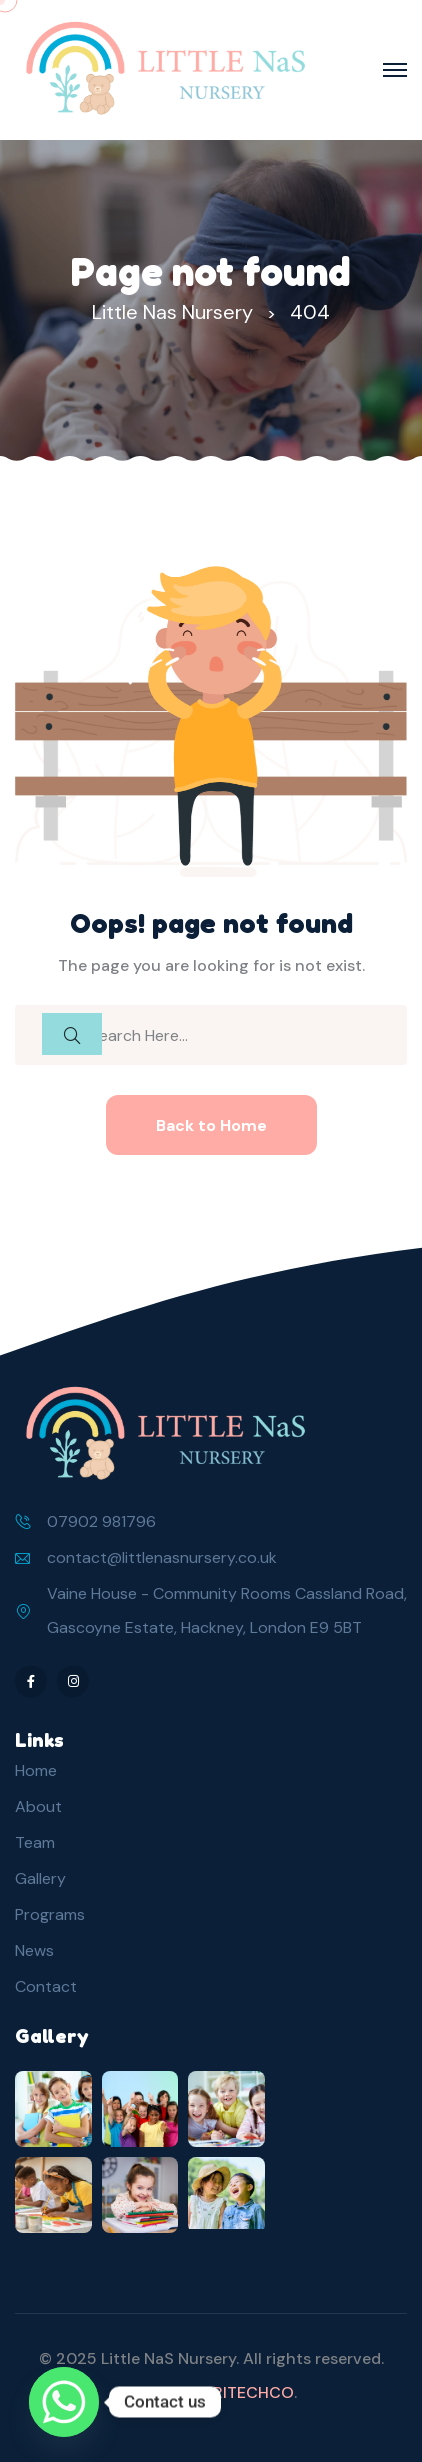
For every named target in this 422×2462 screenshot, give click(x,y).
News (34, 1950)
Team (35, 1842)
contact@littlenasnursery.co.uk (162, 1557)
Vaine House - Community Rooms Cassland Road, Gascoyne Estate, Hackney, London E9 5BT (227, 1610)
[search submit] (72, 1034)
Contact (46, 1986)
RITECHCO (253, 2392)
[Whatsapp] (64, 2402)
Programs (50, 1914)
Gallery (40, 1878)
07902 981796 (101, 1521)
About (38, 1806)
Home (36, 1770)
